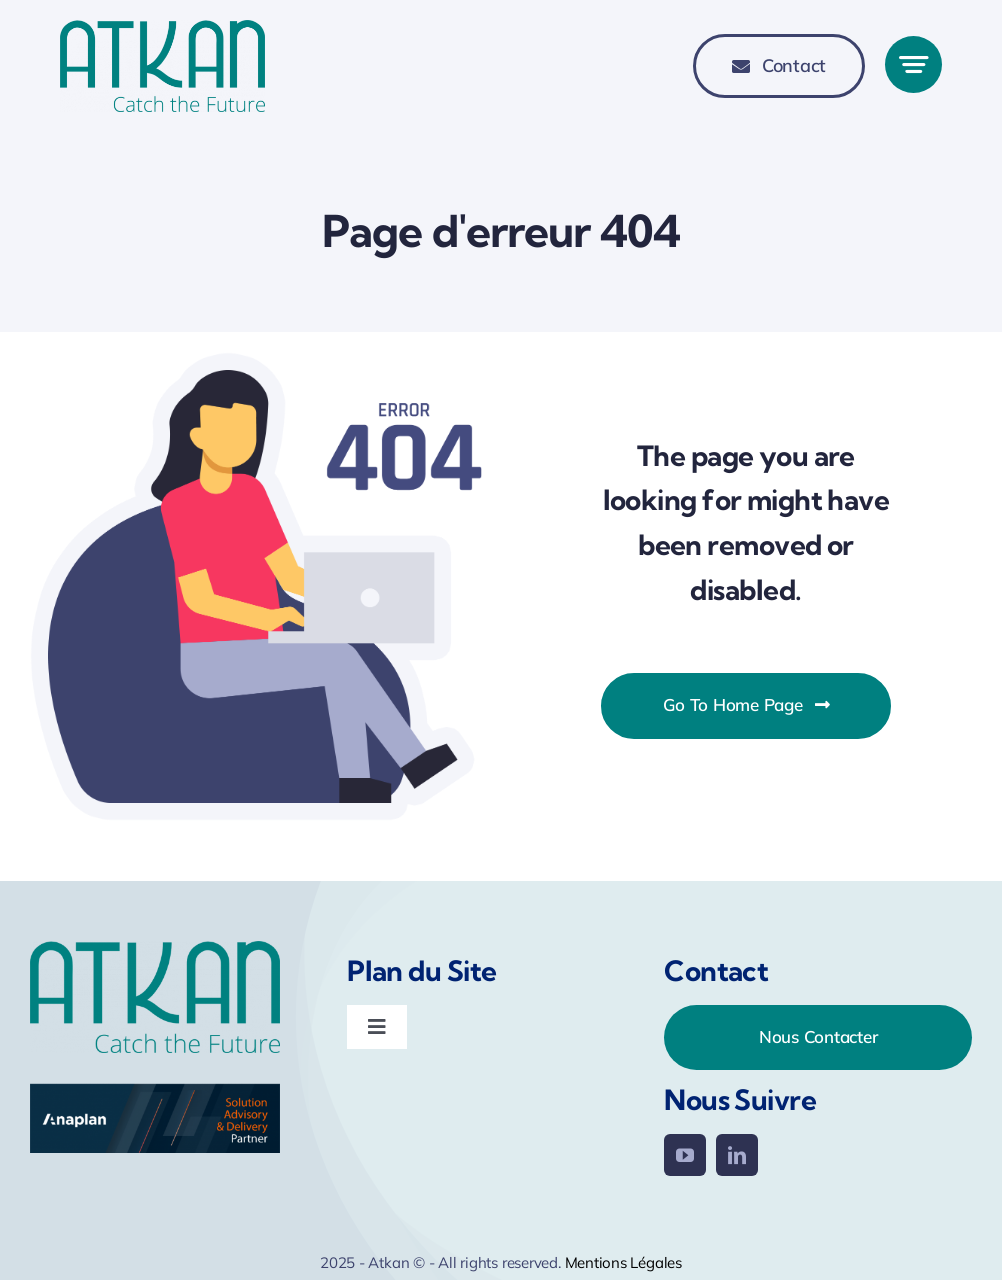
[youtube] (685, 1155)
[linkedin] (737, 1155)
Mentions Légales (623, 1262)
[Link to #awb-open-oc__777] (913, 64)
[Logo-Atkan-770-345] (162, 31)
